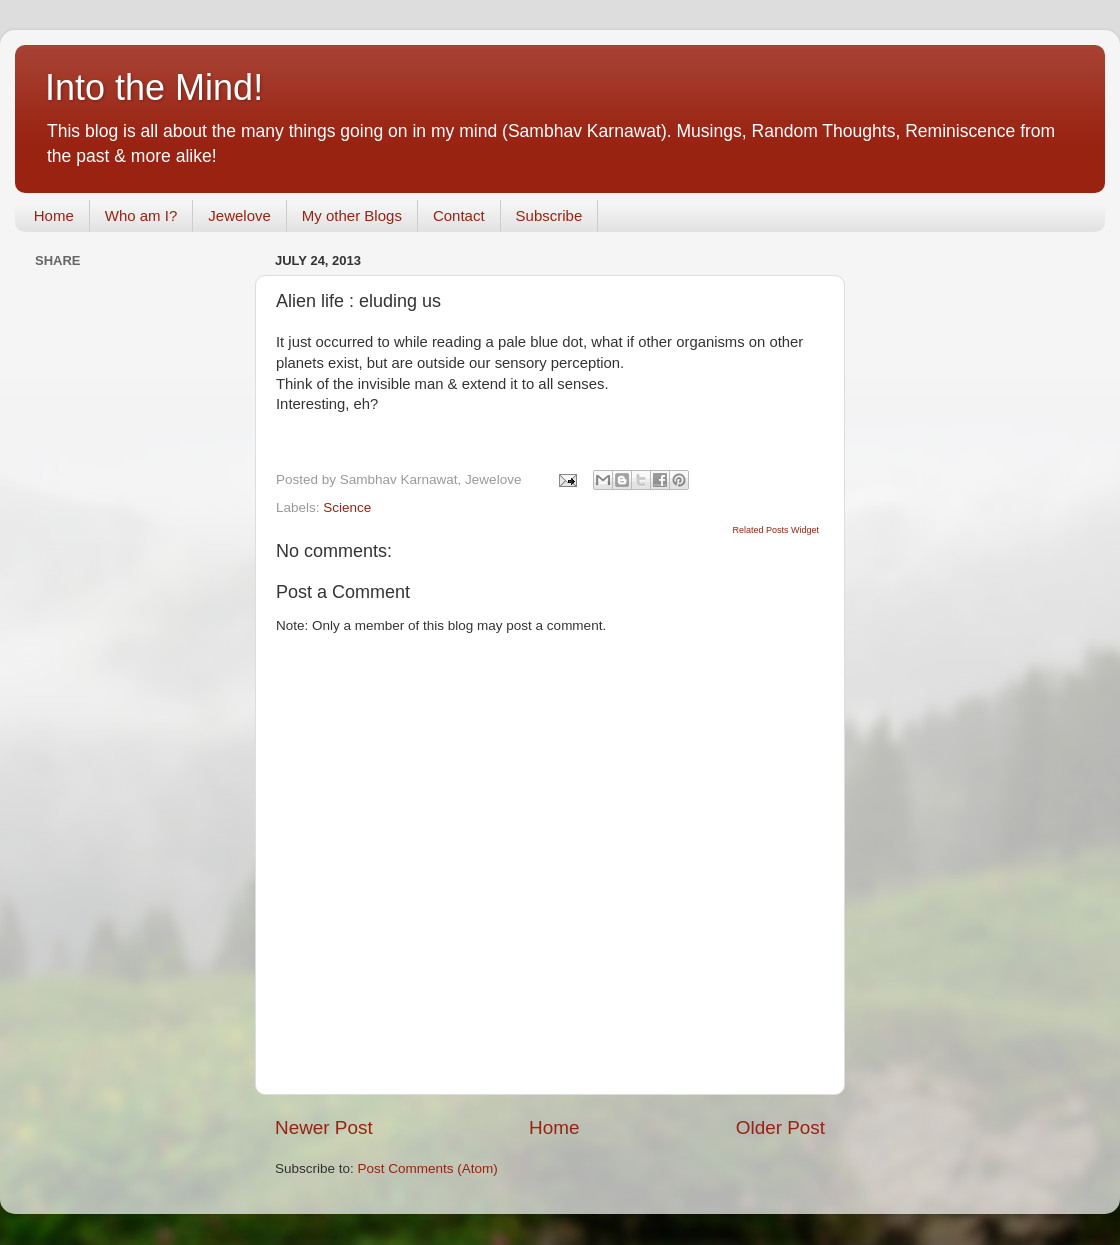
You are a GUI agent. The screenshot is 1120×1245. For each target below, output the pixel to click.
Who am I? (141, 215)
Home (54, 215)
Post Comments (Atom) (428, 1168)
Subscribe (549, 215)
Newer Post (324, 1127)
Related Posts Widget (775, 530)
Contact (459, 215)
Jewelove (239, 215)
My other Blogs (352, 215)
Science (347, 507)
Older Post (780, 1127)
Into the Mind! (154, 87)
